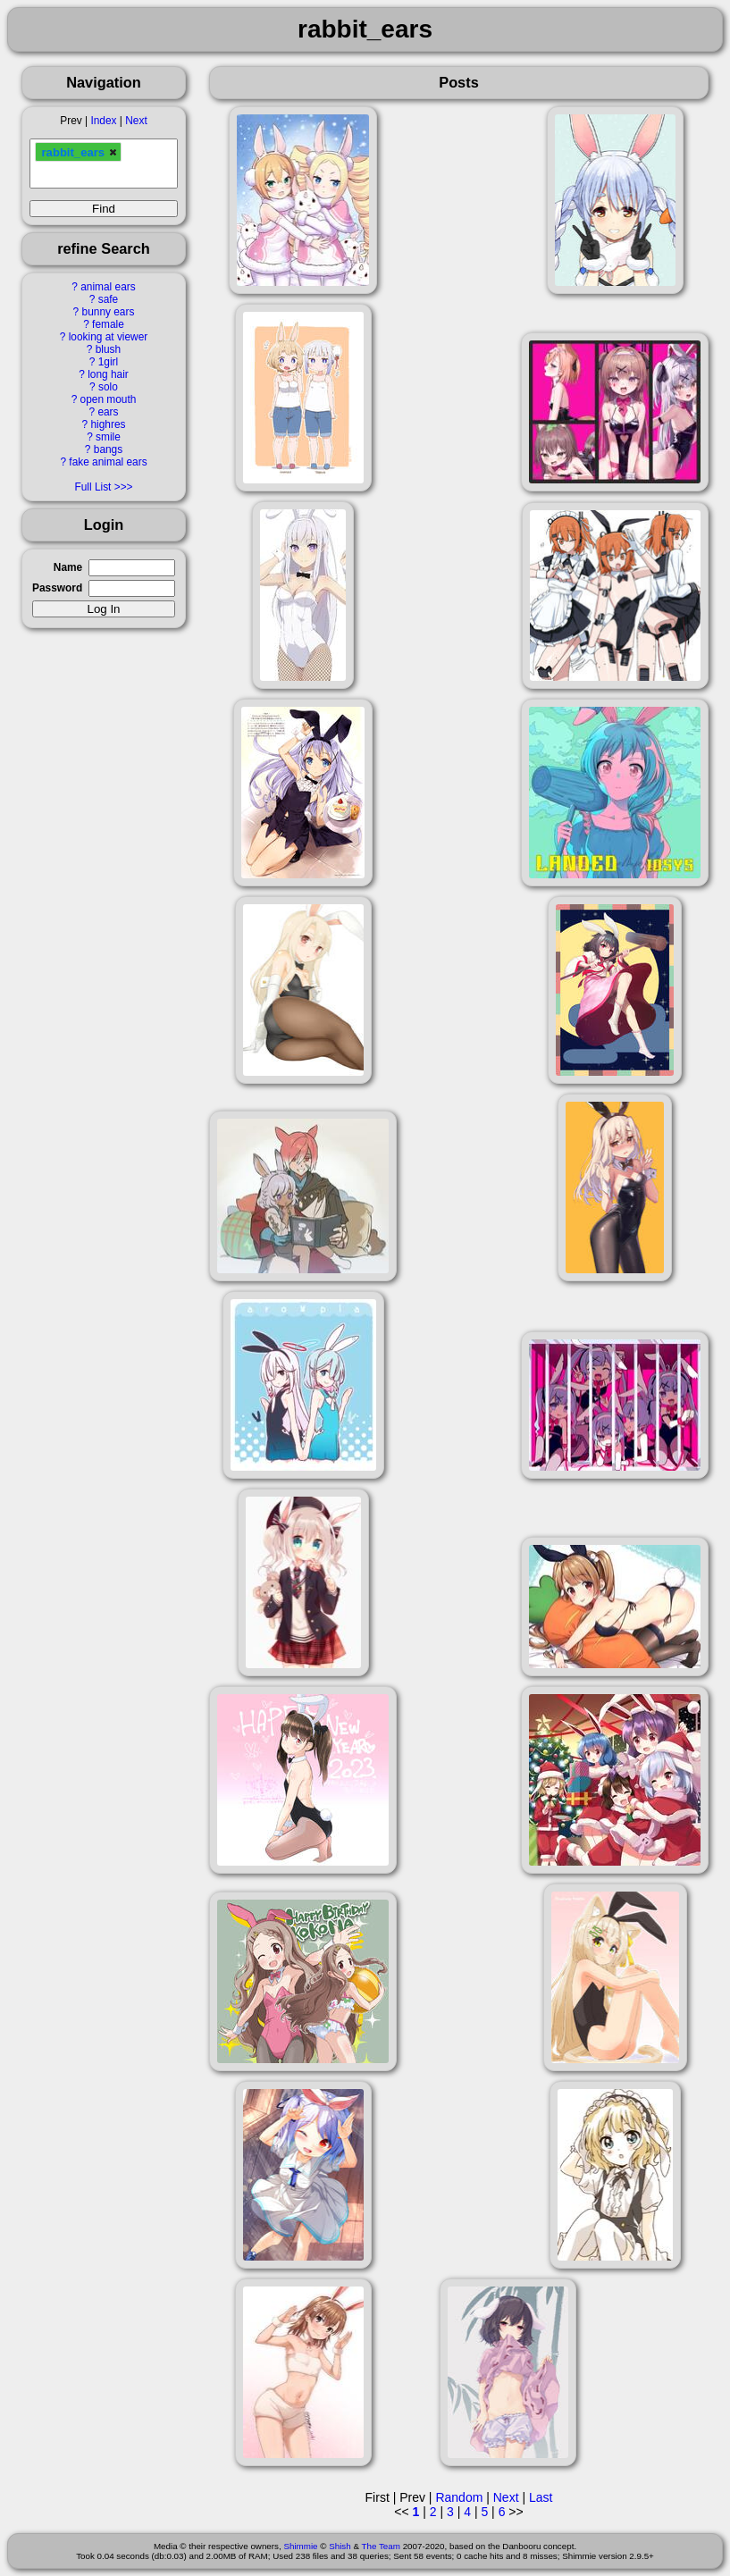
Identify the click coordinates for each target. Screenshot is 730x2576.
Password (57, 588)
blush (108, 349)
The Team (381, 2546)
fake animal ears (108, 462)
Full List (92, 487)
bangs (108, 449)
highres (107, 424)
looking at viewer (108, 337)
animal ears (107, 287)
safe (108, 299)
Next (136, 120)
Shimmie (300, 2546)
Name (68, 567)
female (108, 324)
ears (107, 412)
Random (458, 2497)
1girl (108, 362)
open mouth (108, 399)
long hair (108, 374)
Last (540, 2497)
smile (108, 437)
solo (108, 387)
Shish (340, 2546)
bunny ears (108, 312)
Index (103, 120)
